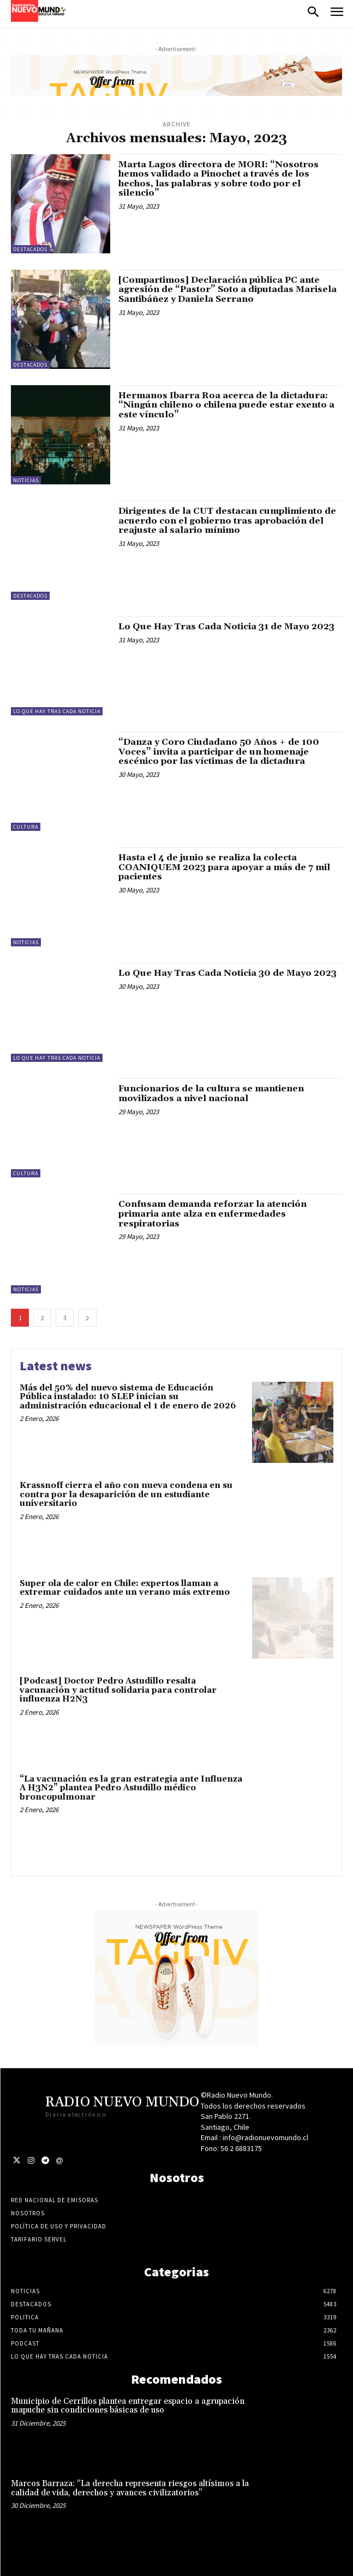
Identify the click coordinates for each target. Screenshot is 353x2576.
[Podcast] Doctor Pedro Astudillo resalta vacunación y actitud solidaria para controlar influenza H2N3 (118, 1690)
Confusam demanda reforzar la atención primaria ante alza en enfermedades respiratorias (212, 1214)
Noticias (26, 480)
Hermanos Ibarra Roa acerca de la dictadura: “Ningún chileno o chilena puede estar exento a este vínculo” (226, 405)
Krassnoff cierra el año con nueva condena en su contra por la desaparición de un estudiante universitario (126, 1494)
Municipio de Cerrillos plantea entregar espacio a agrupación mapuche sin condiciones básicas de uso (127, 2406)
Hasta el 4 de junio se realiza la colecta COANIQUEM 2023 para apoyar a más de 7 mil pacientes (224, 867)
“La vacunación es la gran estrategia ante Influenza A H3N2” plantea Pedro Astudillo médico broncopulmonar (131, 1788)
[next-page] (87, 1318)
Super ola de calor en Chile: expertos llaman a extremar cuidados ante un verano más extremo (125, 1588)
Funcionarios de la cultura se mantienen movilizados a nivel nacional (211, 1093)
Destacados (30, 249)
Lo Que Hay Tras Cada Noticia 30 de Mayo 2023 (227, 973)
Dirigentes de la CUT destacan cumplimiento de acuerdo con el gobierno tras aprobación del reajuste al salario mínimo (227, 521)
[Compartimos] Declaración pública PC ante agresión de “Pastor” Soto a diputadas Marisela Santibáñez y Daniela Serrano (227, 290)
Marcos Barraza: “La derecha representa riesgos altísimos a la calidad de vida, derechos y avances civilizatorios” (130, 2488)
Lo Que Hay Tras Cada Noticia (56, 711)
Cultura (25, 826)
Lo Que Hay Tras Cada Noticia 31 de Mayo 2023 (226, 626)
